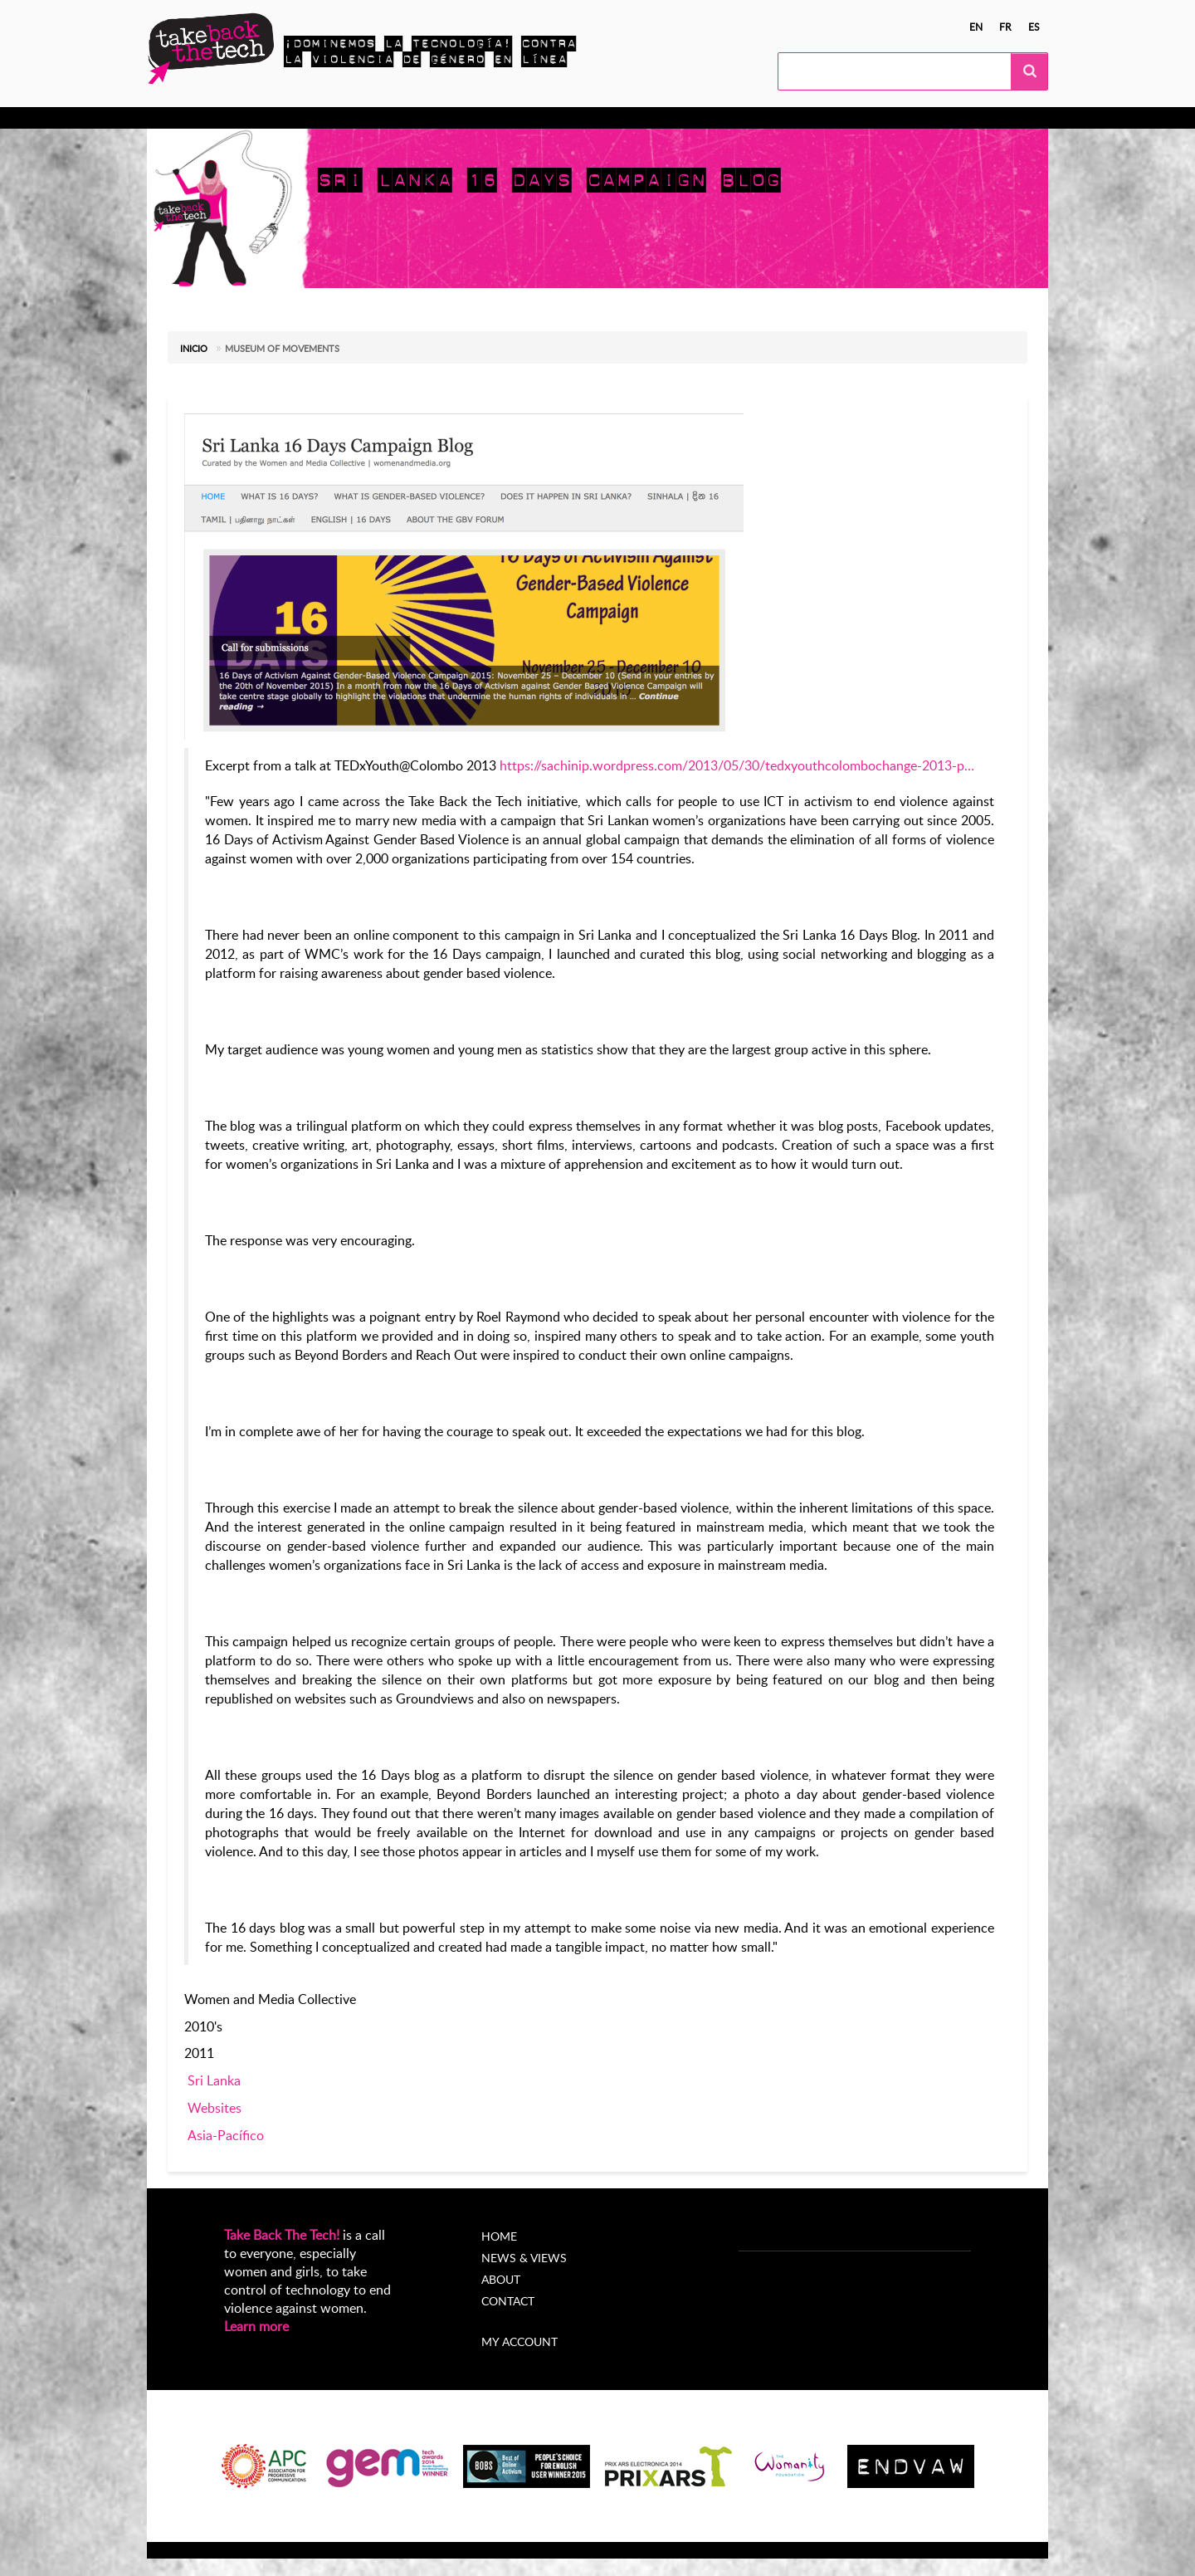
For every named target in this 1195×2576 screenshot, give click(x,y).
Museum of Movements (282, 348)
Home (499, 2236)
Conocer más (216, 118)
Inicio (193, 348)
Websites (214, 2108)
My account (519, 2341)
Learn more (256, 2326)
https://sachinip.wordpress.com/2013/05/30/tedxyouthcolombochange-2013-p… (737, 765)
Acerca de (623, 118)
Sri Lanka (214, 2080)
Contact (507, 2301)
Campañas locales (383, 118)
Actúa (293, 118)
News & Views (524, 2258)
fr (1005, 26)
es (1034, 26)
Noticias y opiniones (514, 118)
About (500, 2279)
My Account (708, 118)
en (976, 26)
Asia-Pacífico (226, 2135)
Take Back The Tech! (281, 2235)
